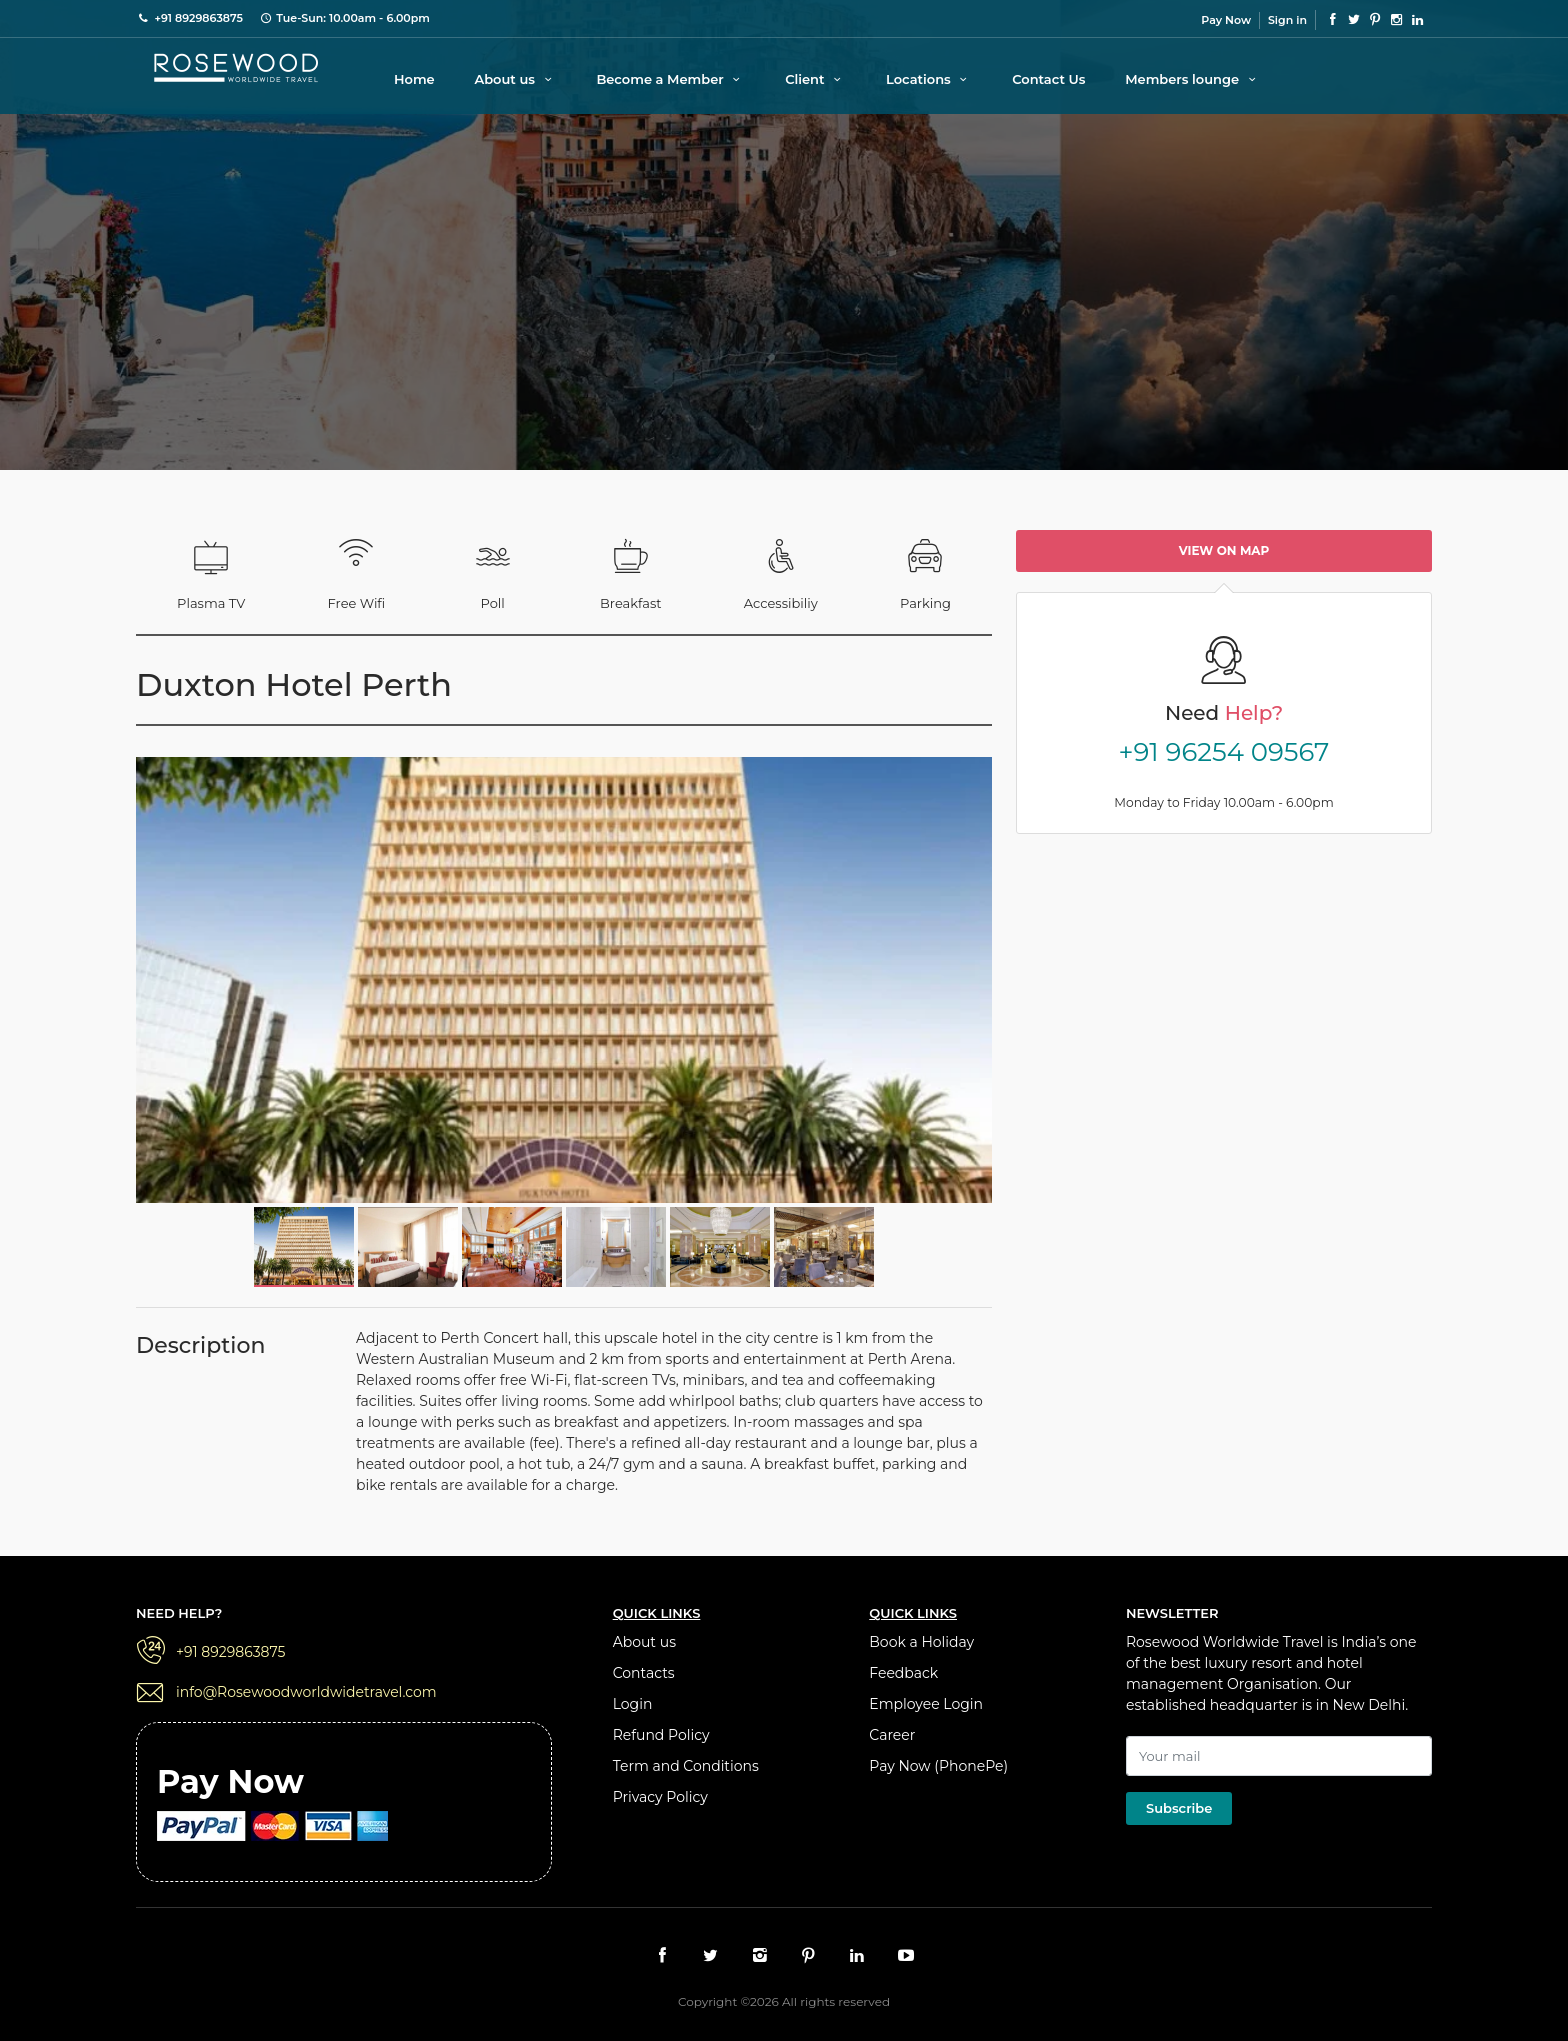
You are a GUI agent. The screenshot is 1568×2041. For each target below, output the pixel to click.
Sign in (1287, 20)
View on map (1224, 550)
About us (515, 79)
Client (815, 79)
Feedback (903, 1673)
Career (892, 1735)
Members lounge (1193, 79)
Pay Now (1226, 20)
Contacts (644, 1673)
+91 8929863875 (230, 1652)
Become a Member (670, 79)
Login (633, 1704)
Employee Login (926, 1704)
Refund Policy (661, 1735)
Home (414, 79)
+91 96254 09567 (1224, 752)
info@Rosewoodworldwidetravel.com (306, 1692)
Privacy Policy (660, 1797)
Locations (929, 79)
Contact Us (1048, 79)
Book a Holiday (921, 1642)
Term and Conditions (686, 1766)
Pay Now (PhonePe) (938, 1766)
